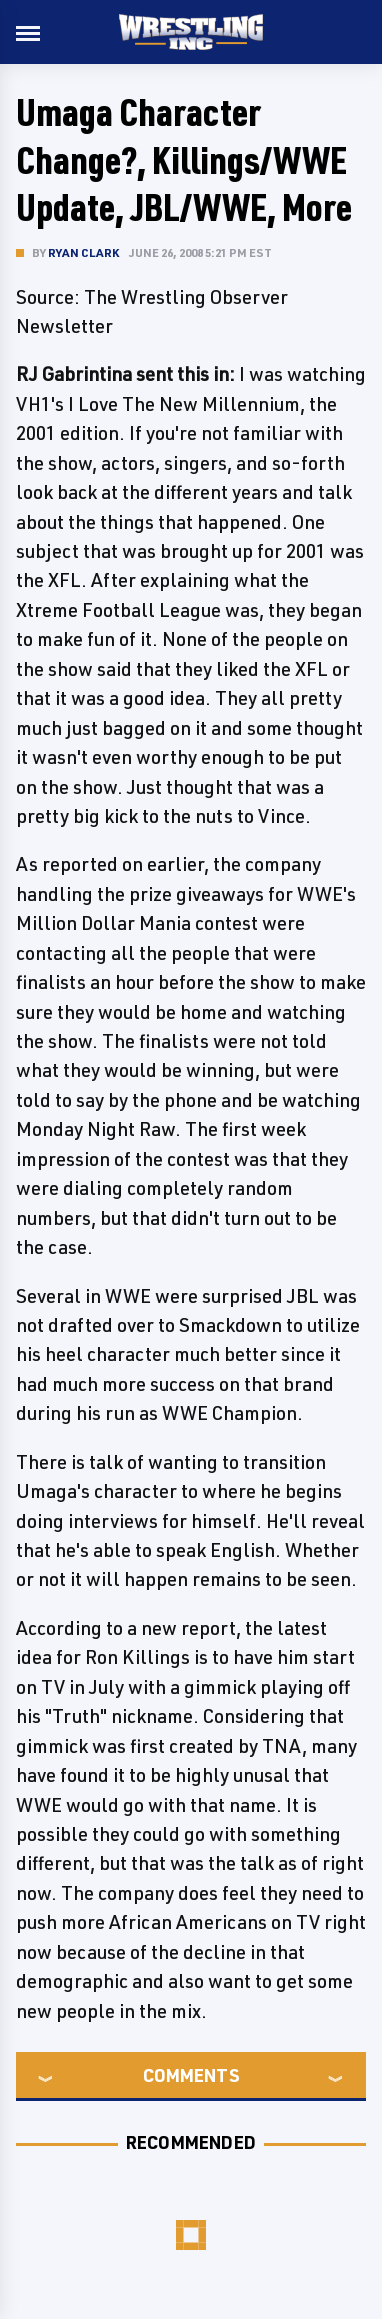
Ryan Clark (83, 252)
